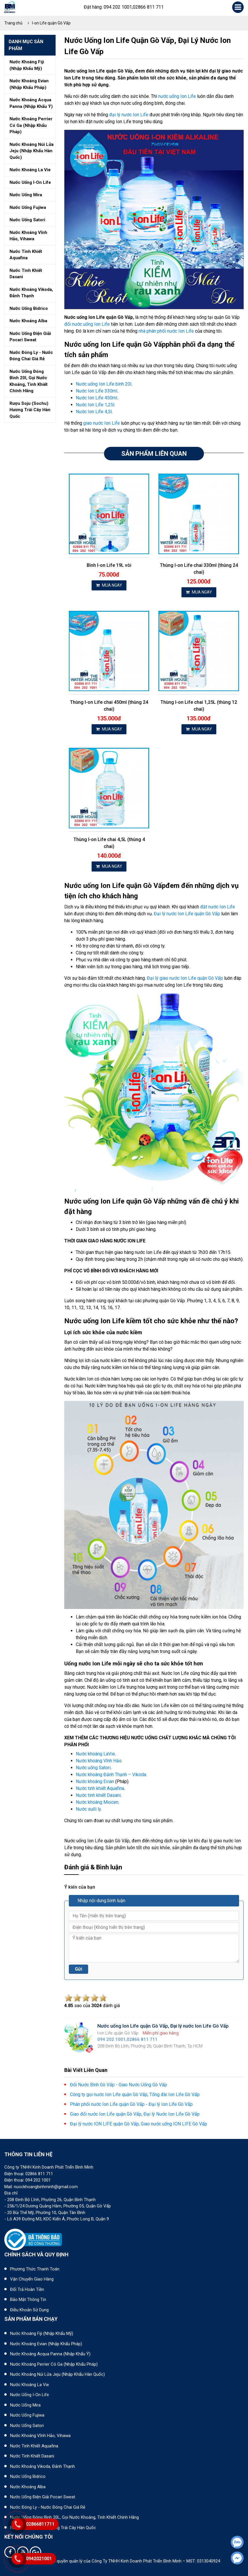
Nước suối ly (88, 1809)
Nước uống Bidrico (28, 2476)
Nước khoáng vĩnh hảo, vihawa (28, 236)
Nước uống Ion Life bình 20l (103, 384)
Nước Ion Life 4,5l (94, 411)
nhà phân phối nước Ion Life (166, 331)
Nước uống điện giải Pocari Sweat (42, 2496)
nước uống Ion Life (177, 96)
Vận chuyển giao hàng (32, 2279)
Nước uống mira (26, 194)
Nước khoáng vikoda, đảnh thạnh (31, 293)
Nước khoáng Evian (95, 1781)
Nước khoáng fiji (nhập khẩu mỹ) (27, 65)
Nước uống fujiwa (28, 207)
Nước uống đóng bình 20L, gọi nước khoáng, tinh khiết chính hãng (74, 2517)
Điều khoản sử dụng (29, 2309)
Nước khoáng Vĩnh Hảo (99, 1760)
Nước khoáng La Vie (29, 2384)
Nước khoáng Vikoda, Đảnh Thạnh (42, 2466)
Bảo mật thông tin (28, 2299)
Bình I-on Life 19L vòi (109, 565)
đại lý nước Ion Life (128, 114)
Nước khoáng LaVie (95, 1754)
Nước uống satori (27, 219)
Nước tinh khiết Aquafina (100, 1788)
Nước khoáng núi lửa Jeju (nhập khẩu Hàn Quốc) (57, 2374)
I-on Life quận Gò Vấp (51, 23)
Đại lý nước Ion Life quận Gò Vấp (187, 913)
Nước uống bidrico (29, 308)
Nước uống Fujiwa (27, 2415)
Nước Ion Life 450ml (96, 398)
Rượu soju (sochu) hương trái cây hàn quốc (30, 410)
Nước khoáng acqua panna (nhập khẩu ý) (31, 103)
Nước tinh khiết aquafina (26, 255)
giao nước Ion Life (101, 423)
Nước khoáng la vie (30, 169)
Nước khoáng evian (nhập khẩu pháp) (29, 84)
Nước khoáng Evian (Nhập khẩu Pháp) (46, 2343)
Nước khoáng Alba (28, 2486)
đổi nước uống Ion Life (87, 324)
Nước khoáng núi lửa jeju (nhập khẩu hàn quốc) (32, 151)
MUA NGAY (109, 585)
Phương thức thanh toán (34, 2269)
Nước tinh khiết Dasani (98, 1795)
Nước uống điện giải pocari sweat (30, 337)
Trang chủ (13, 23)
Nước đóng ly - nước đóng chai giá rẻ (31, 356)
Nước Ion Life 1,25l (95, 404)
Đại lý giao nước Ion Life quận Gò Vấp (185, 978)
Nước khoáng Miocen (97, 1802)
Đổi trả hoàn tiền (27, 2289)
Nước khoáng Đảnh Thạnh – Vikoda (111, 1774)
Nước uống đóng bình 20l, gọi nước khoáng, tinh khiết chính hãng (29, 381)
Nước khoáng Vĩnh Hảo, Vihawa (40, 2435)
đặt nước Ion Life (217, 906)
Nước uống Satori (93, 1767)
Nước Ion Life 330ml (96, 391)
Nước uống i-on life (30, 182)
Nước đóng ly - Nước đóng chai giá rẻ (47, 2507)
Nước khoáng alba (28, 320)
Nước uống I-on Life (29, 2394)
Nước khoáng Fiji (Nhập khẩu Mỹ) (41, 2333)
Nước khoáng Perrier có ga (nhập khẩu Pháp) (54, 2364)
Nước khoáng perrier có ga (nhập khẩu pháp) (31, 125)
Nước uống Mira (25, 2405)
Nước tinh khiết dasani (26, 274)
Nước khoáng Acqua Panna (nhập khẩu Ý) (50, 2353)
